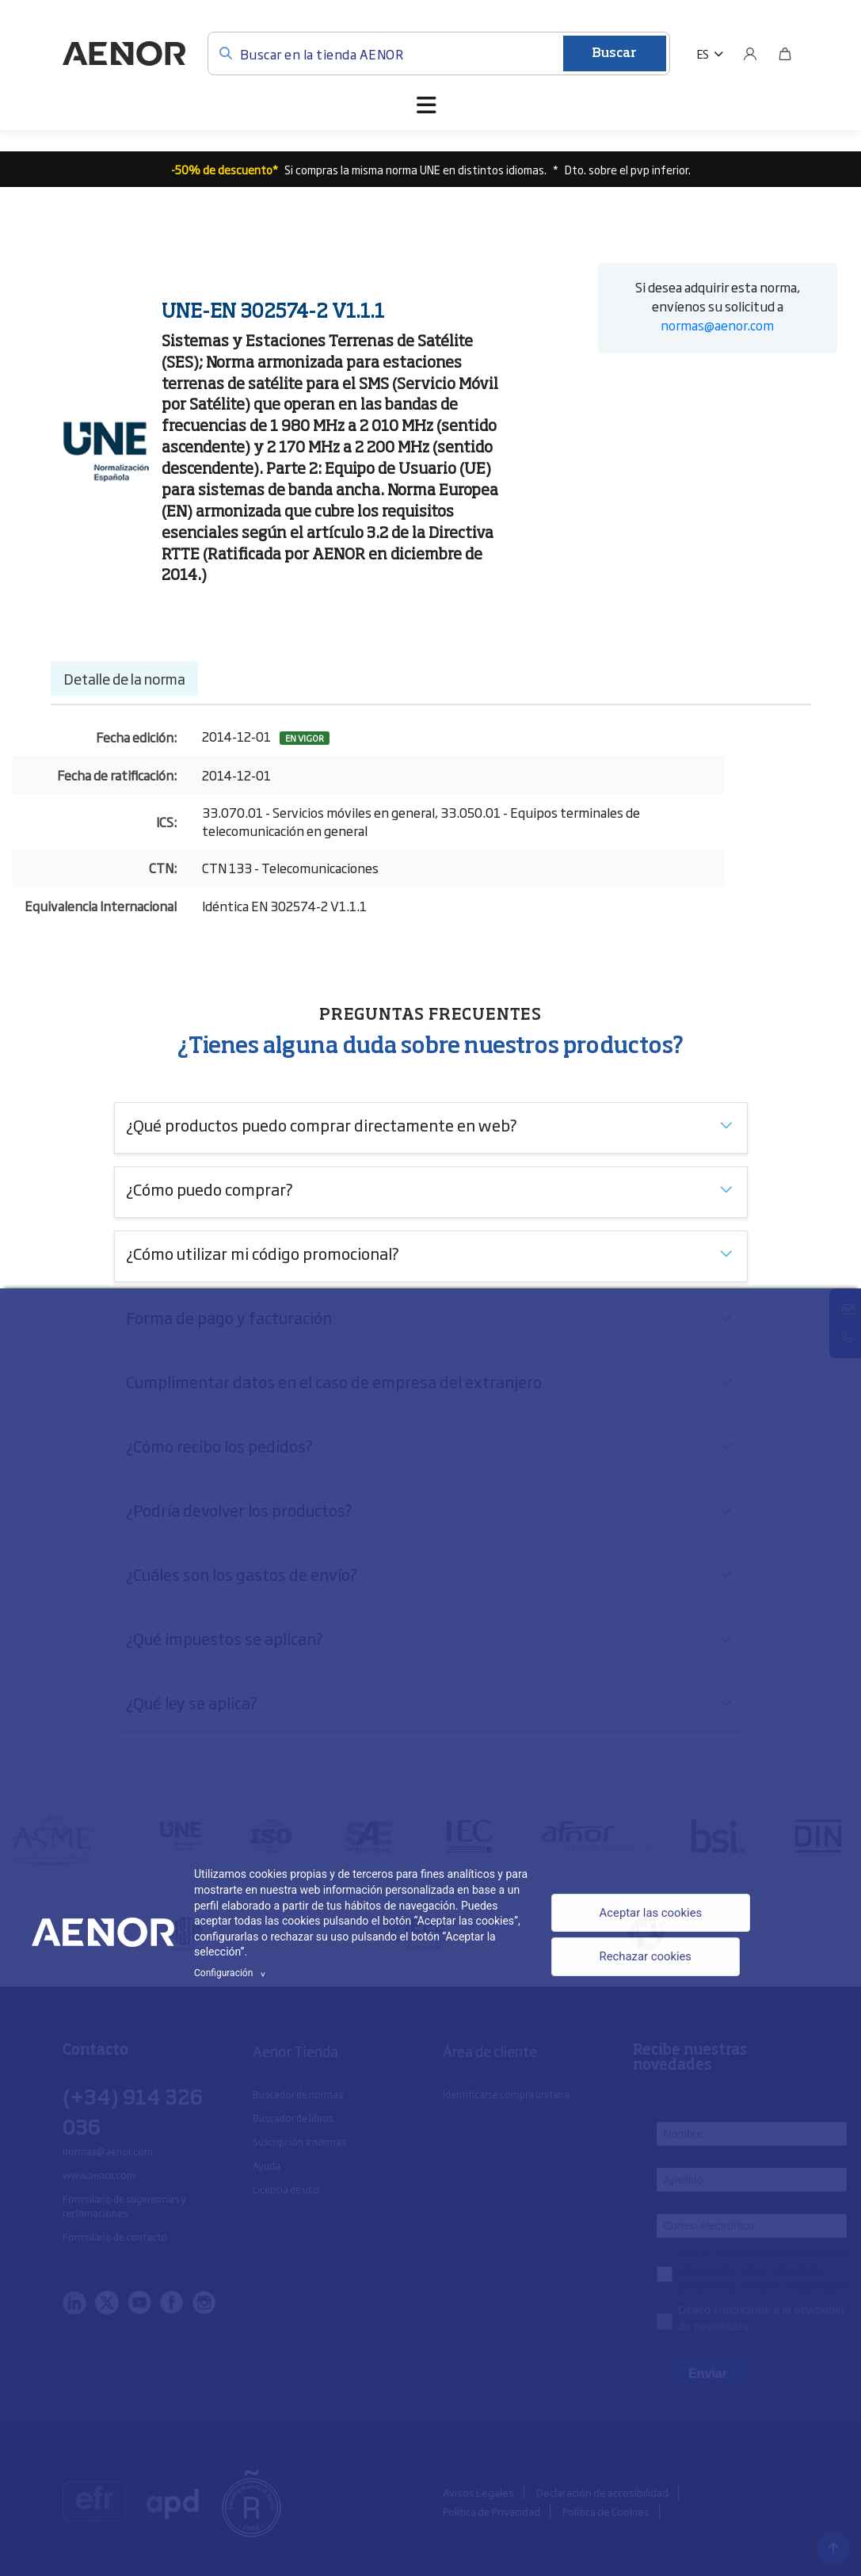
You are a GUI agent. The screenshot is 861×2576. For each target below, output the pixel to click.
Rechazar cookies (643, 1959)
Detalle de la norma (124, 678)
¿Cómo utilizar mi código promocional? (262, 1252)
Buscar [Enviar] (614, 54)
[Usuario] (750, 54)
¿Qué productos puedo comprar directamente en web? (321, 1124)
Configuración (232, 1973)
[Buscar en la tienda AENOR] (439, 53)
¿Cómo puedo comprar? (209, 1188)
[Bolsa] (785, 54)
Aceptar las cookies (648, 1911)
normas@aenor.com (717, 324)
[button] (710, 53)
